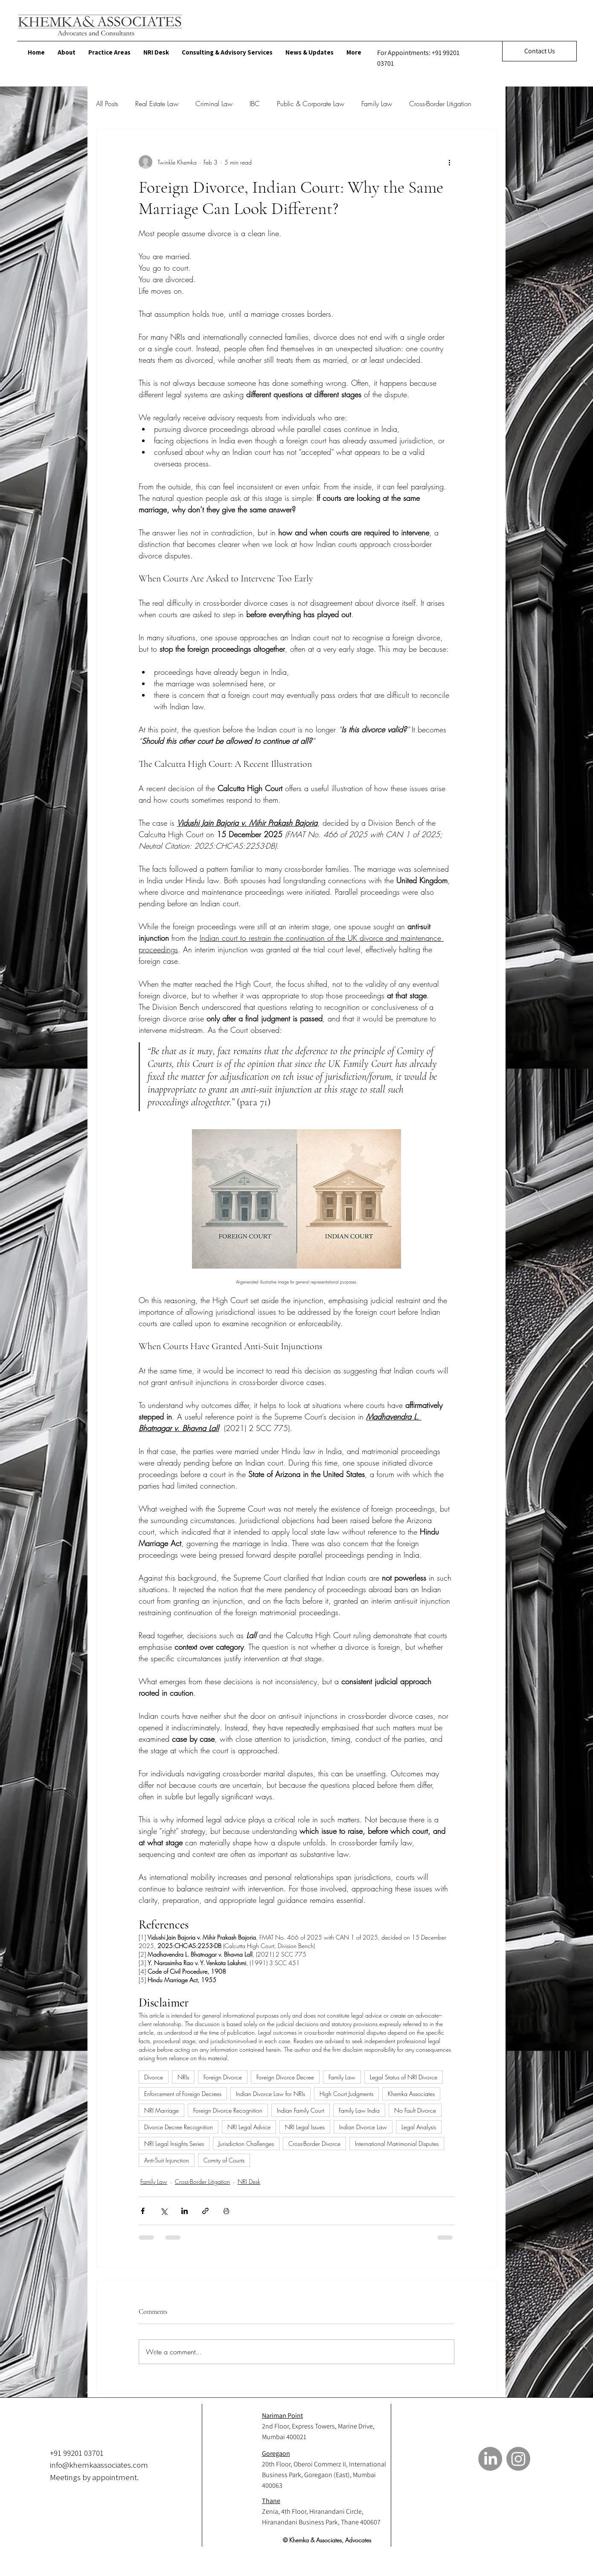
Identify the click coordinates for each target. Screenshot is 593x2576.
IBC (255, 103)
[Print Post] (226, 2211)
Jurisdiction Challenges (246, 2143)
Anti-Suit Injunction (166, 2160)
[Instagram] (518, 2459)
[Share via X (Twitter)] (164, 2211)
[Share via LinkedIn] (184, 2211)
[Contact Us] (539, 51)
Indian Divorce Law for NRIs (270, 2094)
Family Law (376, 103)
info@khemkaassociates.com (99, 2465)
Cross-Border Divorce (314, 2143)
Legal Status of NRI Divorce (403, 2077)
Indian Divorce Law (363, 2127)
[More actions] (449, 162)
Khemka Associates (411, 2094)
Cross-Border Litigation (440, 103)
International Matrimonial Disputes (397, 2143)
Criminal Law (214, 103)
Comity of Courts (223, 2160)
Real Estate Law (156, 103)
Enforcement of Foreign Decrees (182, 2094)
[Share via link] (205, 2211)
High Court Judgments (346, 2094)
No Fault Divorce (415, 2110)
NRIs (183, 2077)
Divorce (153, 2077)
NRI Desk (249, 2181)
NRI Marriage (161, 2110)
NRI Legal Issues (305, 2127)
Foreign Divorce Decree (285, 2077)
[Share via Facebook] (143, 2211)
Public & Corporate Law (310, 103)
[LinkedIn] (490, 2459)
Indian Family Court (300, 2110)
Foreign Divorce (222, 2077)
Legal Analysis (418, 2127)
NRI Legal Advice (248, 2127)
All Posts (107, 103)
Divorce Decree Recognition (178, 2127)
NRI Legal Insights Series (174, 2143)
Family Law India (359, 2110)
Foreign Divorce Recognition (227, 2110)
